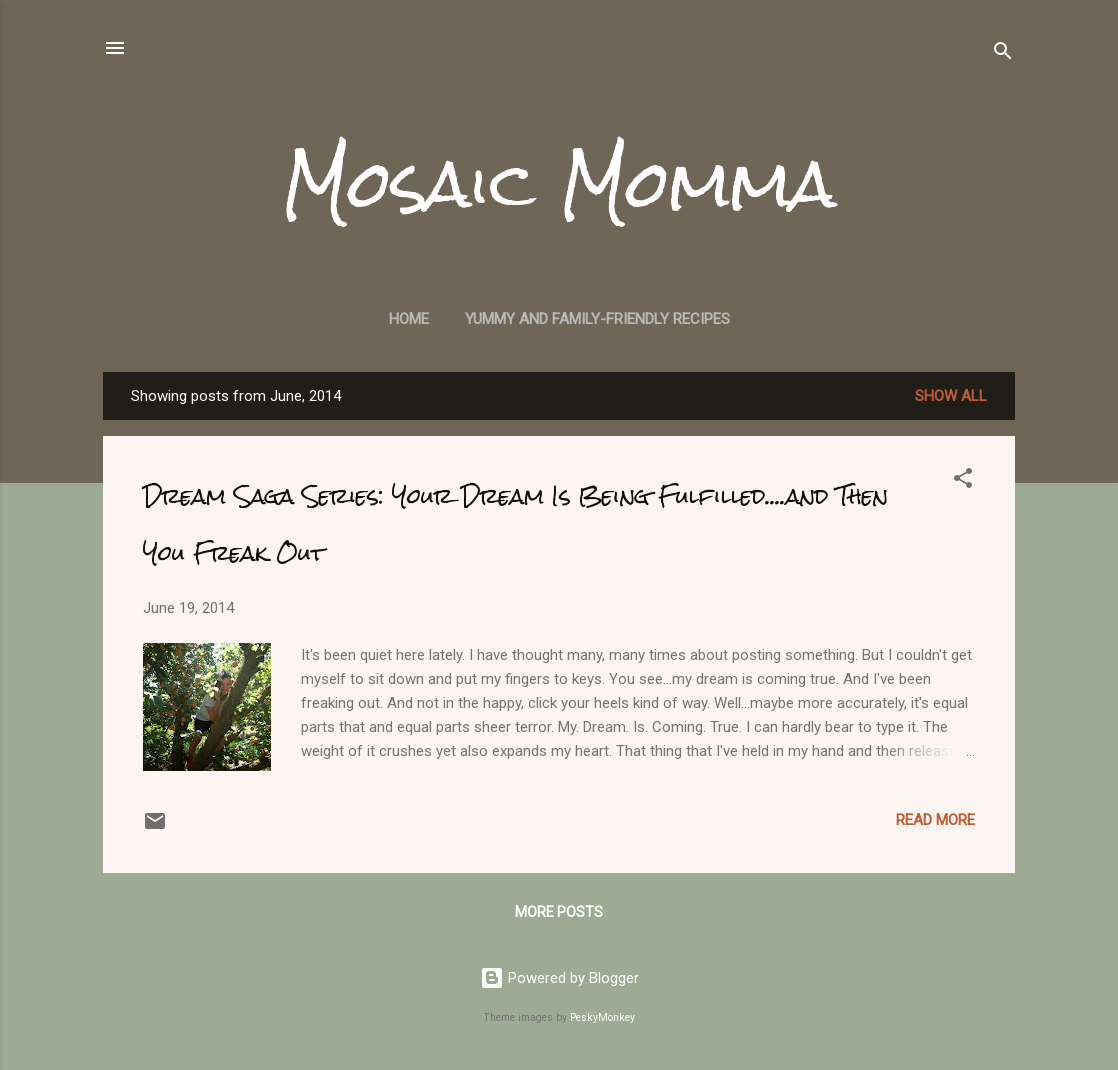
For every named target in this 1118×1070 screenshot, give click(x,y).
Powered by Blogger (559, 978)
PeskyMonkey (602, 1017)
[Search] (1003, 54)
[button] (963, 481)
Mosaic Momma (559, 184)
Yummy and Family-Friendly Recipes (597, 319)
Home (409, 319)
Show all (951, 396)
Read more (935, 820)
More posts (559, 912)
